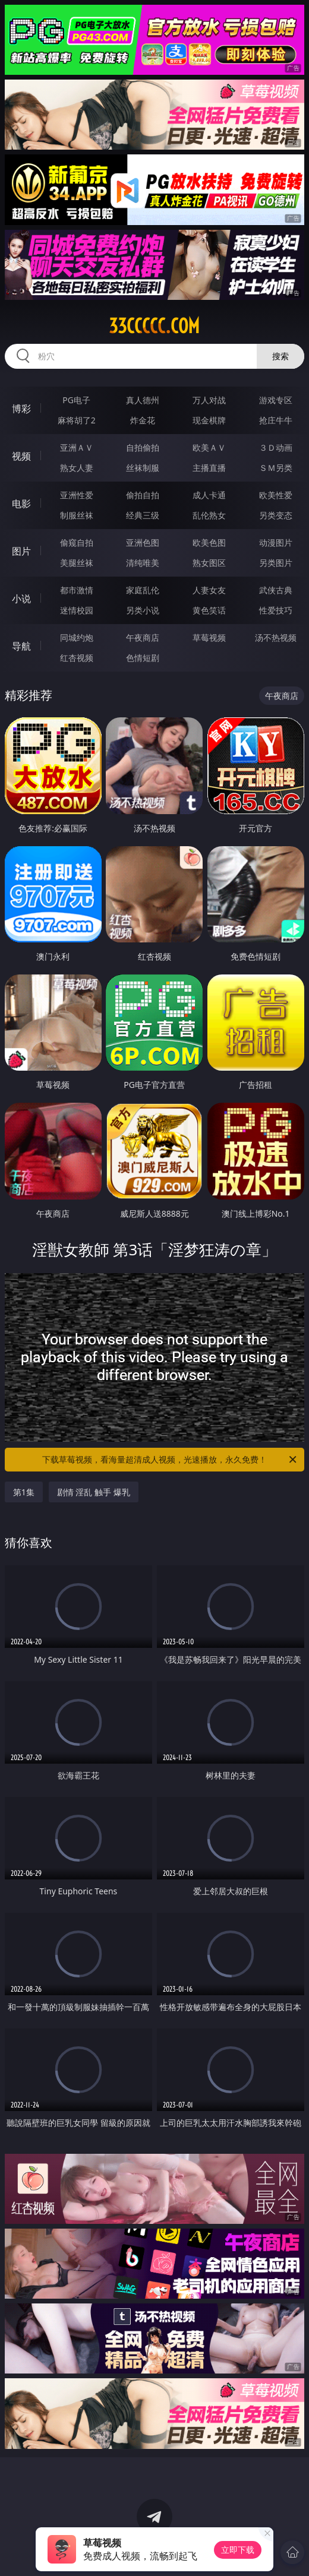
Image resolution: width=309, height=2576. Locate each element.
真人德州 (142, 400)
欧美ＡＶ (209, 447)
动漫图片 (275, 542)
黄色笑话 (209, 610)
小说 (21, 598)
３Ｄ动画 (275, 447)
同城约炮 (76, 637)
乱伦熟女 (209, 515)
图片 (21, 551)
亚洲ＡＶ (76, 447)
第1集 (23, 1492)
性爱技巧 (275, 610)
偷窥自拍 (76, 542)
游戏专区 (275, 400)
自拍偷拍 (142, 447)
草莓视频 (209, 637)
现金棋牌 (209, 420)
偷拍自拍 (142, 495)
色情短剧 (142, 657)
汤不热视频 (276, 637)
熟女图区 (209, 562)
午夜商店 (142, 637)
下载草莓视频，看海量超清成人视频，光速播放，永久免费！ (170, 1459)
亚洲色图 (142, 542)
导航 (21, 646)
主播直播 (209, 467)
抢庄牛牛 (275, 420)
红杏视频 (76, 657)
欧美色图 (209, 542)
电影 (21, 503)
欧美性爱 (275, 495)
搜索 (280, 356)
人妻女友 (209, 590)
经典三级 (142, 515)
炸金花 (142, 420)
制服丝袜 (76, 515)
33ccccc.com (154, 326)
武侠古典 (275, 590)
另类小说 (142, 610)
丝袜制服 (142, 467)
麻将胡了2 (77, 420)
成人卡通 (209, 495)
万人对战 (209, 400)
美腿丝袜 (76, 562)
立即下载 (237, 2549)
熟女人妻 (76, 467)
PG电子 (76, 400)
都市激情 (76, 590)
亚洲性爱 (76, 495)
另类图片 (275, 562)
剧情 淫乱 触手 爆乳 (93, 1492)
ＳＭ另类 (275, 467)
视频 (21, 456)
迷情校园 (76, 610)
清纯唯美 (142, 562)
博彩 (21, 408)
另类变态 (275, 515)
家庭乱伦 (142, 590)
